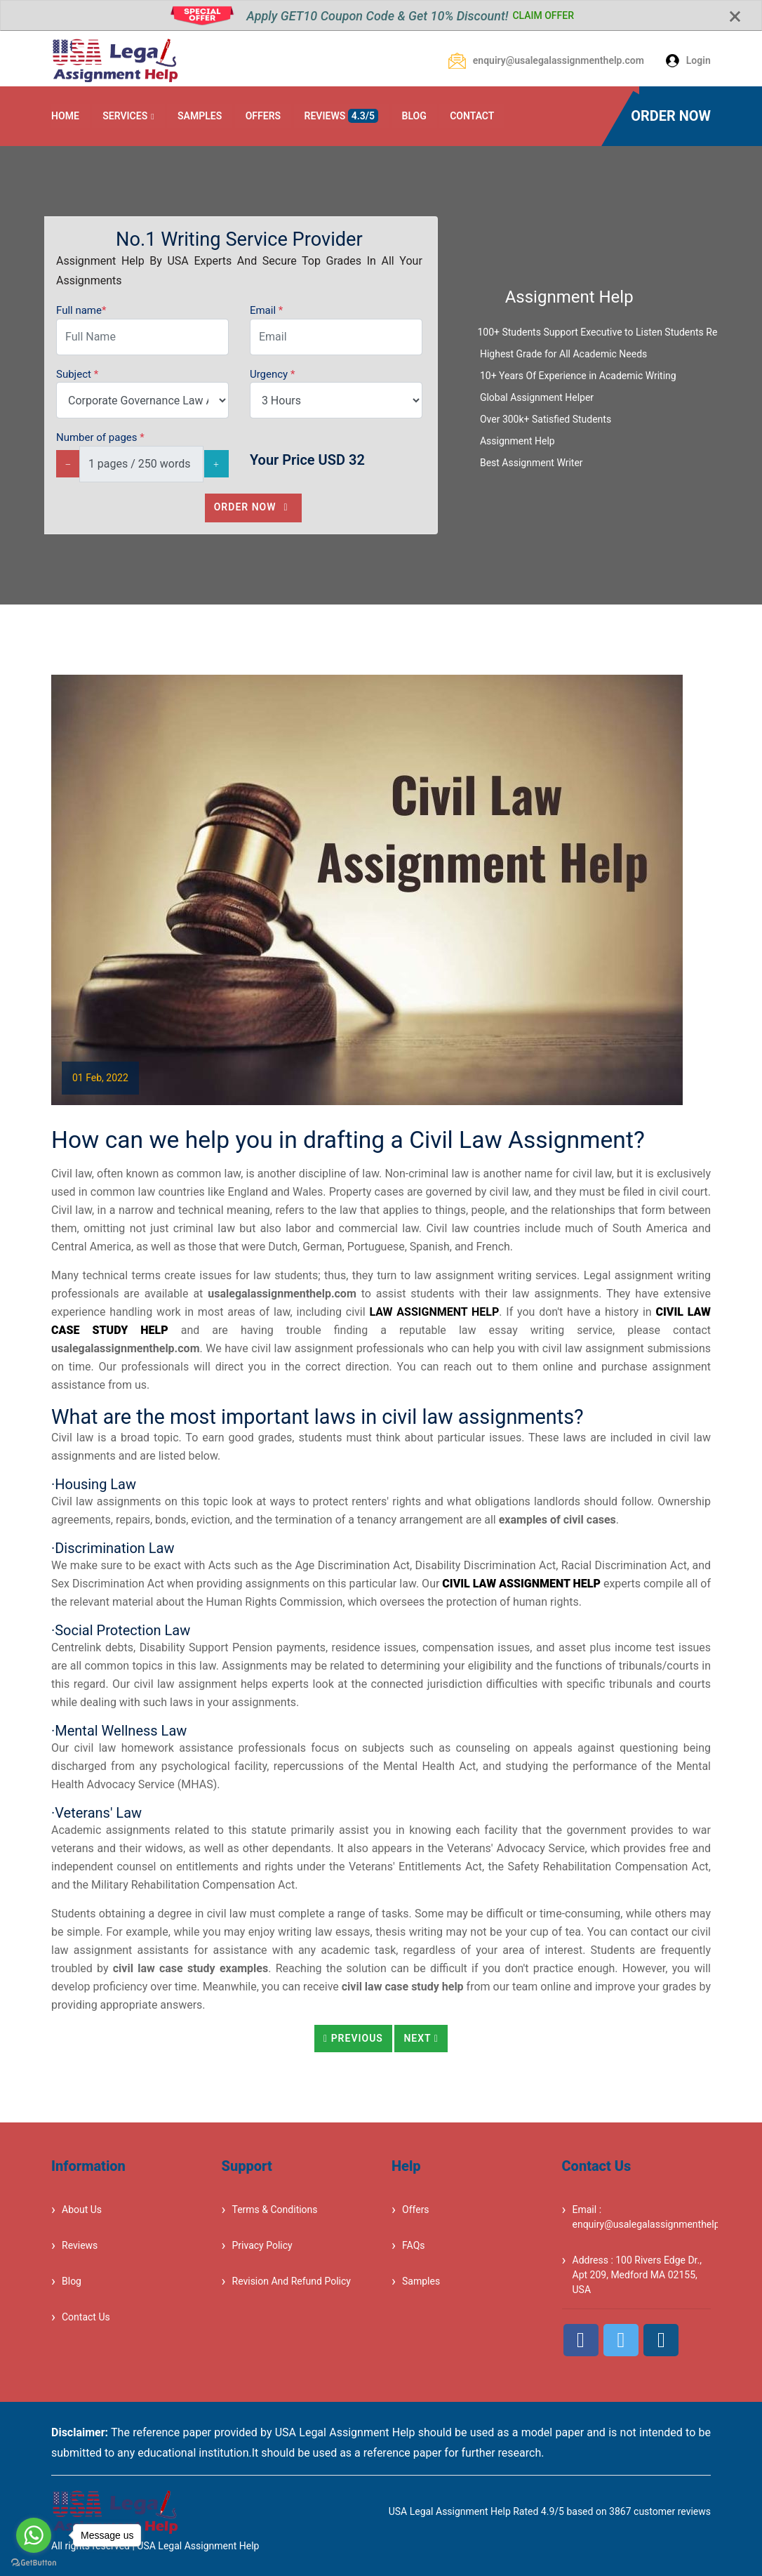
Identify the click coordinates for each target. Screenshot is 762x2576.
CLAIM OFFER (543, 15)
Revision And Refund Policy (291, 2281)
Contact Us (86, 2317)
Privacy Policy (262, 2245)
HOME (65, 115)
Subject (77, 374)
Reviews (80, 2245)
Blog (71, 2281)
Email (266, 310)
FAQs (413, 2245)
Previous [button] (353, 2038)
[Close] (735, 17)
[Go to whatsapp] (33, 2535)
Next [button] (421, 2038)
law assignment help (434, 1312)
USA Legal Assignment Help (198, 2545)
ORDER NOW (671, 115)
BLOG (413, 115)
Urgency (272, 374)
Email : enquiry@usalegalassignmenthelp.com (642, 2217)
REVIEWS (341, 116)
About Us (82, 2209)
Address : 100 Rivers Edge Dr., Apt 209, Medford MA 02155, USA (637, 2274)
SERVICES (124, 115)
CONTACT (472, 115)
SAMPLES (200, 115)
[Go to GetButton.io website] (33, 2562)
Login (688, 60)
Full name (81, 310)
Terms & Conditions (275, 2209)
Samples (421, 2281)
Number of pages (100, 437)
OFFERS (263, 115)
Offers (415, 2209)
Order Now (253, 507)
